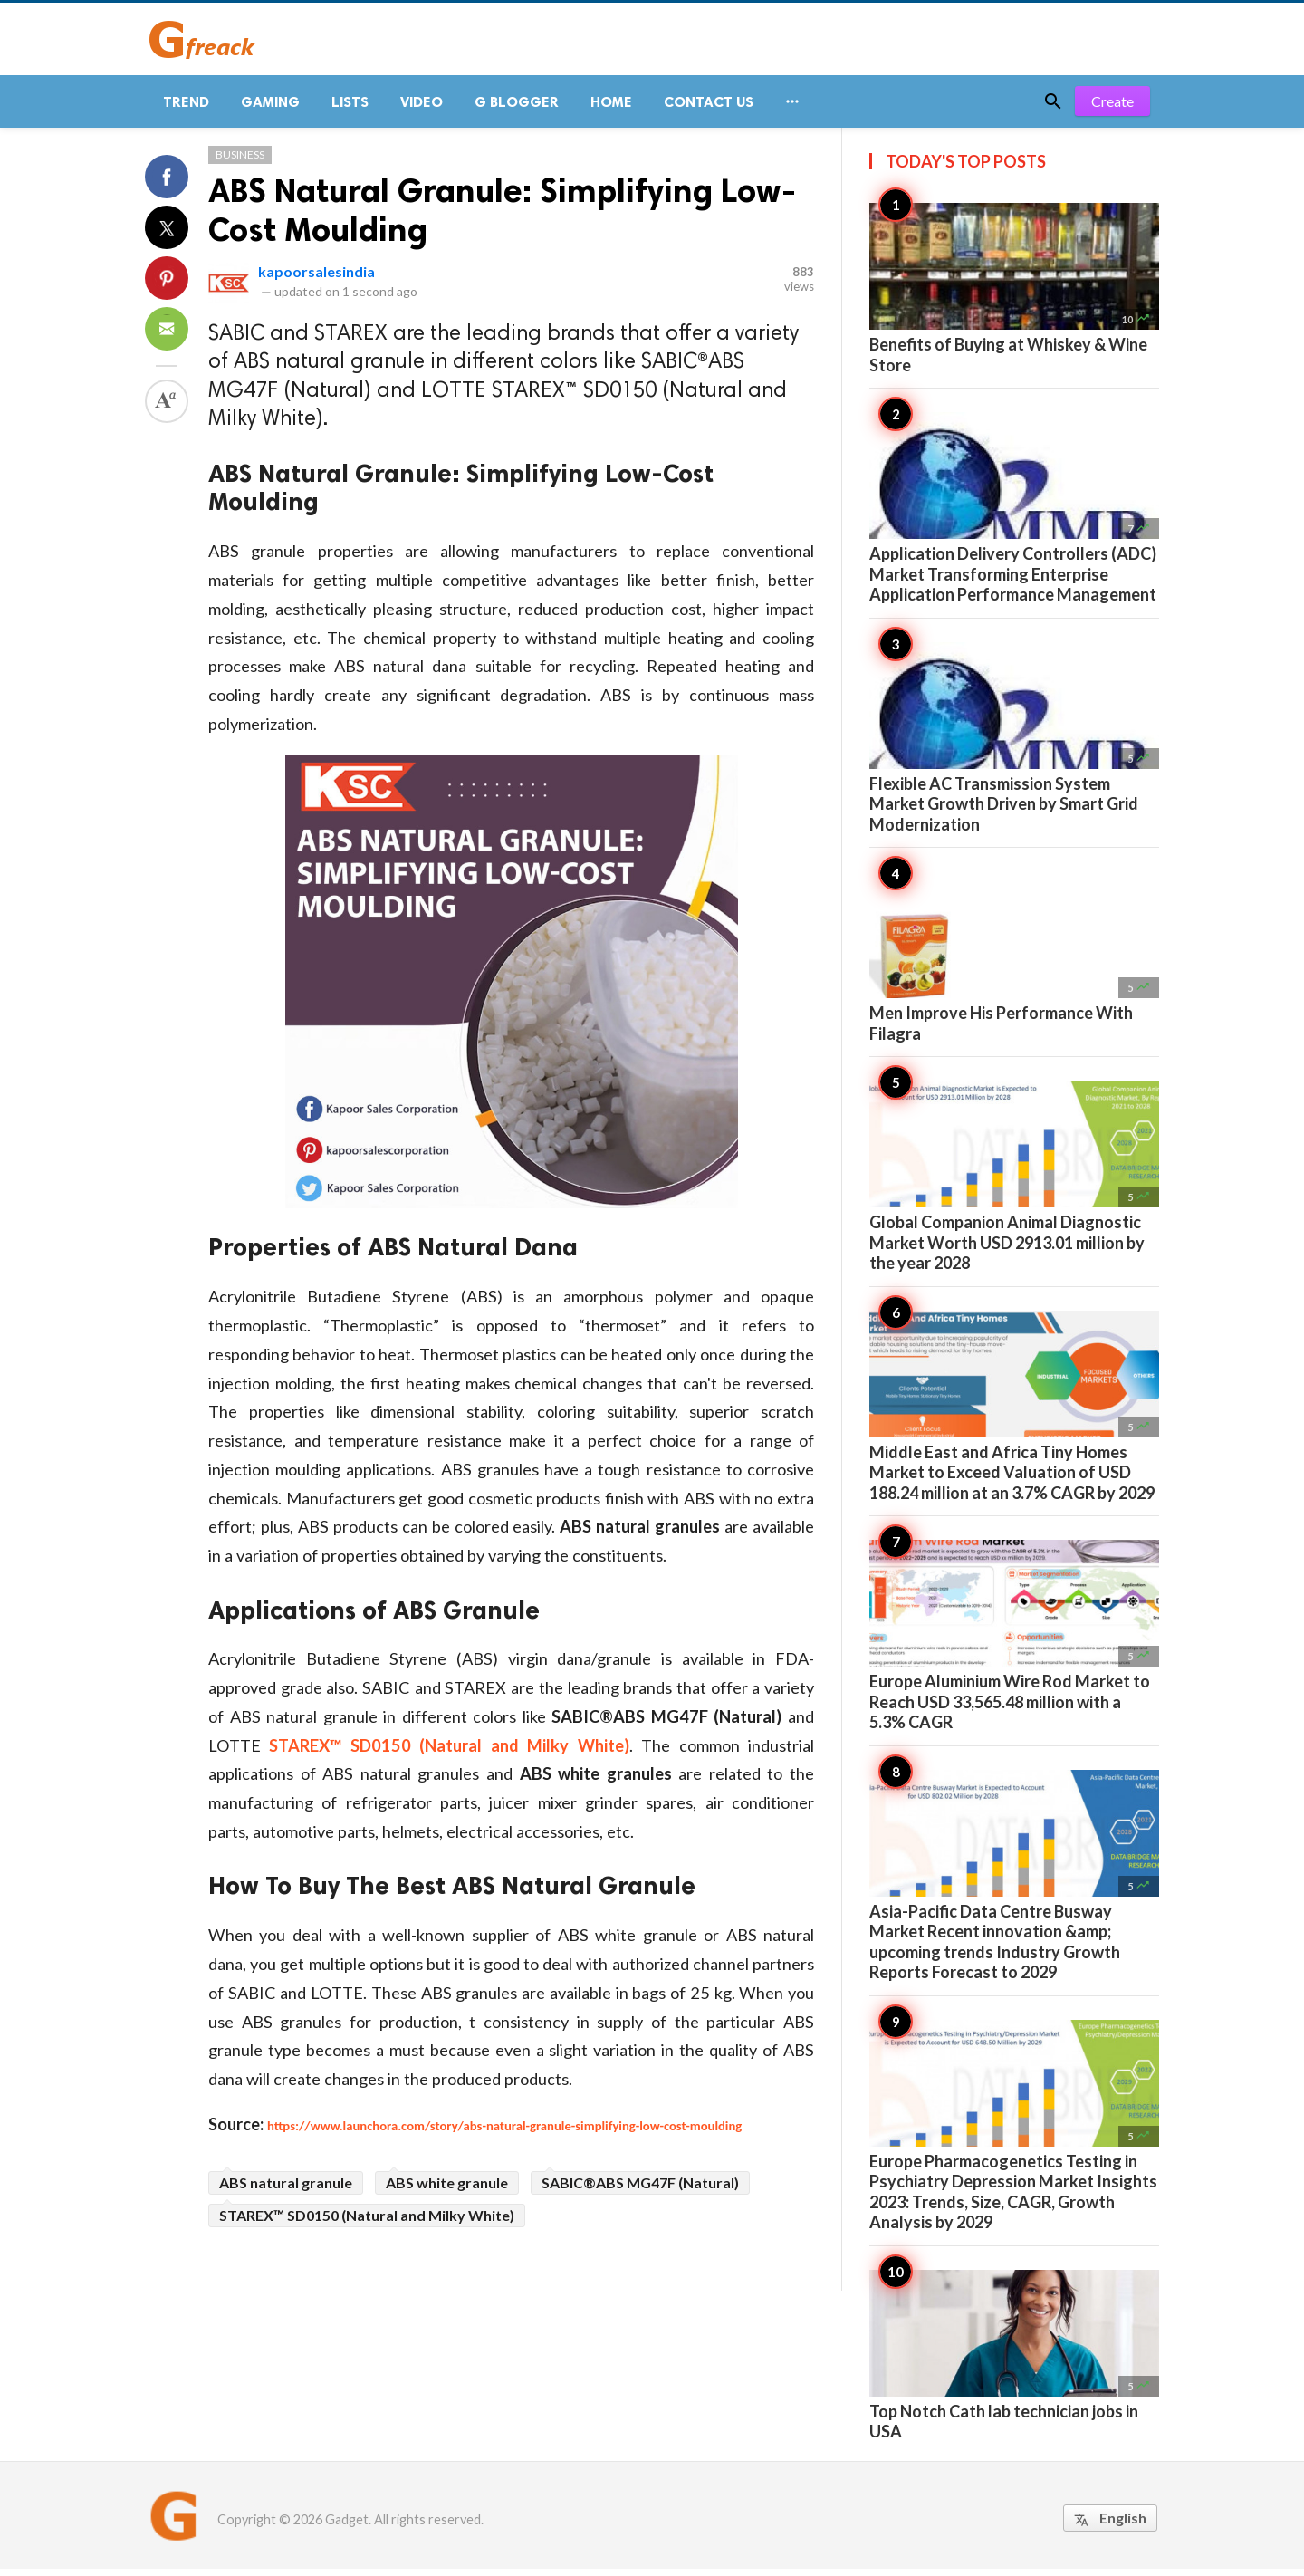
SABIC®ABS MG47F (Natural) (640, 2189)
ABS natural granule (285, 2189)
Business (240, 161)
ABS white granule (447, 2189)
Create (1112, 108)
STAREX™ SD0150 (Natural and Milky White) (366, 2222)
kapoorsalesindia (316, 278)
